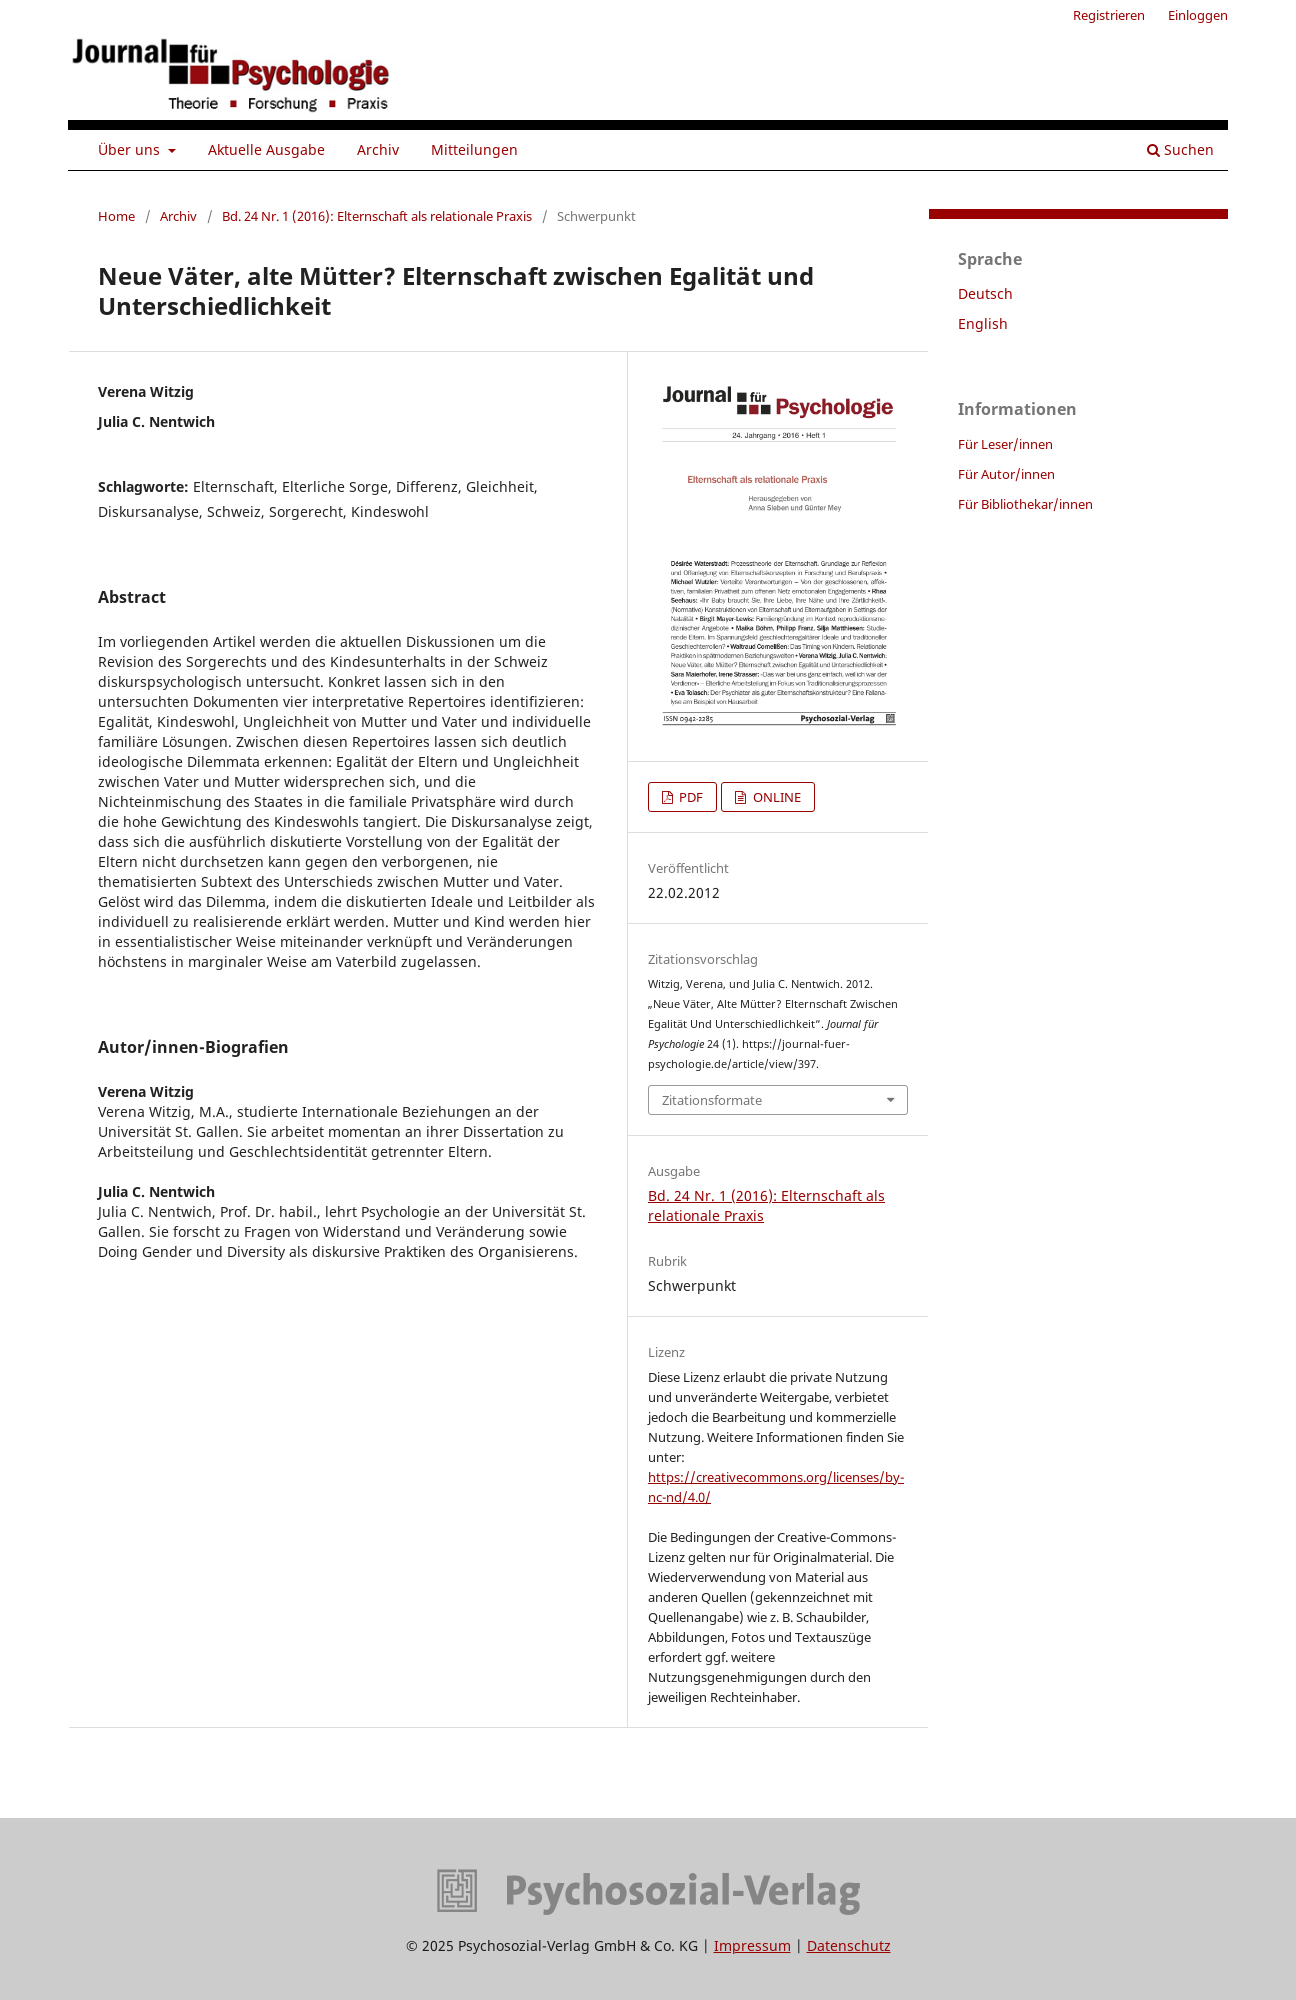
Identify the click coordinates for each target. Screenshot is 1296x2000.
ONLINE (775, 797)
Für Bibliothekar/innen (1025, 504)
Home (116, 216)
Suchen (1180, 149)
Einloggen (1198, 15)
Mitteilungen (474, 149)
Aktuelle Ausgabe (266, 149)
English (983, 323)
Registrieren (1109, 15)
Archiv (378, 149)
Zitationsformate (712, 1100)
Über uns (131, 149)
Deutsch (985, 293)
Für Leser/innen (1005, 444)
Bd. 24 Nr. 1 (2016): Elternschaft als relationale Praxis (377, 216)
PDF (689, 797)
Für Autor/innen (1006, 474)
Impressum (752, 1945)
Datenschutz (849, 1945)
